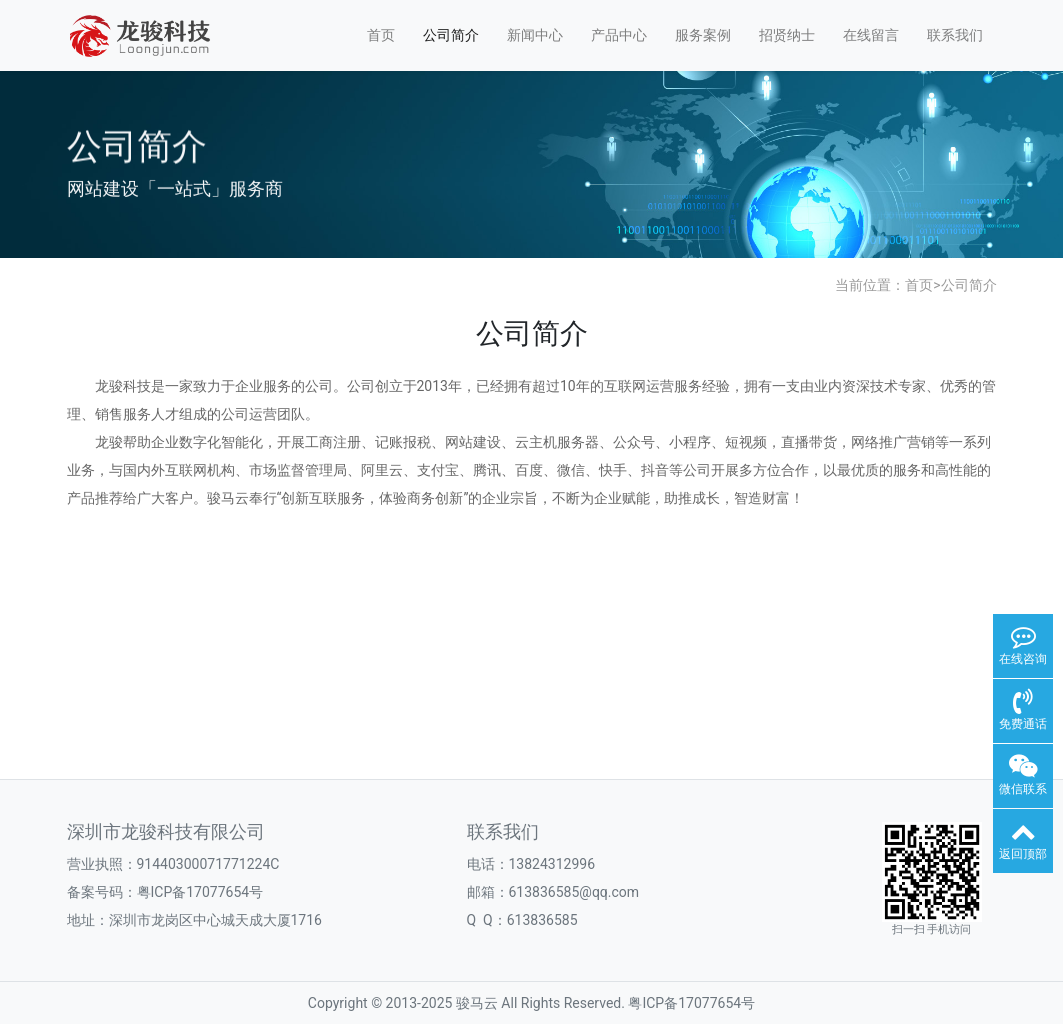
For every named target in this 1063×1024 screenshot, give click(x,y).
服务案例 (703, 35)
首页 (381, 35)
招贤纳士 (787, 35)
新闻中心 (535, 35)
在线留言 (871, 35)
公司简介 (451, 35)
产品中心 (619, 35)
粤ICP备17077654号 (691, 1003)
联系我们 (955, 35)
